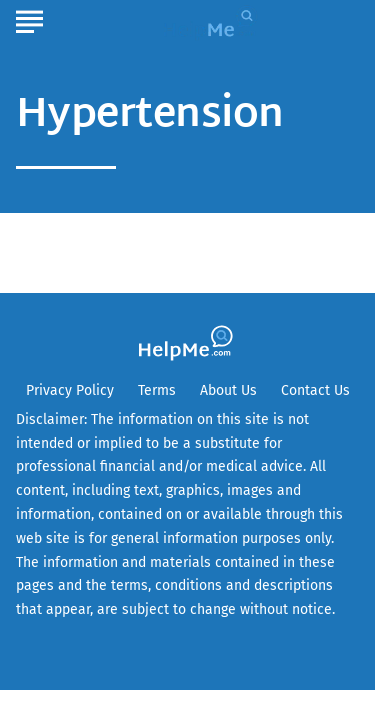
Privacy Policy (70, 390)
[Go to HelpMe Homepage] (213, 21)
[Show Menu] (29, 19)
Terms (157, 390)
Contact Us (315, 390)
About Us (228, 390)
